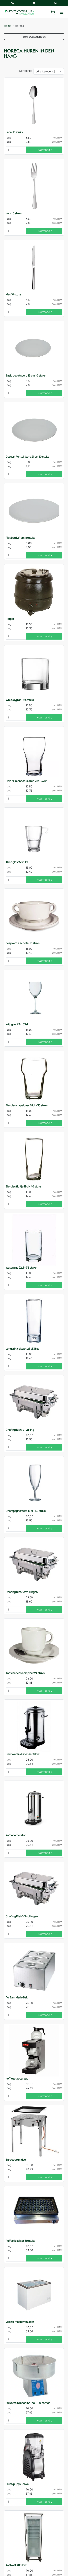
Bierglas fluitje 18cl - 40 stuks (23, 1188)
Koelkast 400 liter (16, 2566)
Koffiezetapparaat (17, 2080)
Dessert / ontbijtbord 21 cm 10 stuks (27, 458)
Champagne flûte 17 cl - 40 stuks (26, 1512)
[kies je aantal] (16, 151)
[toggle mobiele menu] (61, 12)
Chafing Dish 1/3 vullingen (22, 1918)
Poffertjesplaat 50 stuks (20, 2242)
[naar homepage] (19, 12)
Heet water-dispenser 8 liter (23, 1755)
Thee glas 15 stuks (17, 863)
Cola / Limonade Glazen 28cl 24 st (26, 782)
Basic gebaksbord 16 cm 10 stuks (25, 377)
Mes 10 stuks (13, 296)
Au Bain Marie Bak (17, 1999)
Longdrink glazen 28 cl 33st (22, 1350)
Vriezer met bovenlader (20, 2323)
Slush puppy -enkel (17, 2485)
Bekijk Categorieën (34, 37)
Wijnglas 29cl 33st (17, 1026)
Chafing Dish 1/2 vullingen (22, 1593)
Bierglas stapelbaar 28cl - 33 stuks (27, 1107)
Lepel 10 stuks (14, 133)
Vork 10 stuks (13, 215)
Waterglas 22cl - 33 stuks (21, 1269)
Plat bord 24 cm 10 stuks (20, 539)
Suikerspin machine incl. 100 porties (28, 2404)
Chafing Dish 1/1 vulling (20, 1431)
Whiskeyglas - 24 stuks (20, 701)
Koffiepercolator (16, 1836)
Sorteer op (25, 72)
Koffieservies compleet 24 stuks (25, 1674)
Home (7, 26)
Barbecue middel (16, 2161)
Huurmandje (44, 151)
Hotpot (10, 620)
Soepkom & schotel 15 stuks (22, 944)
